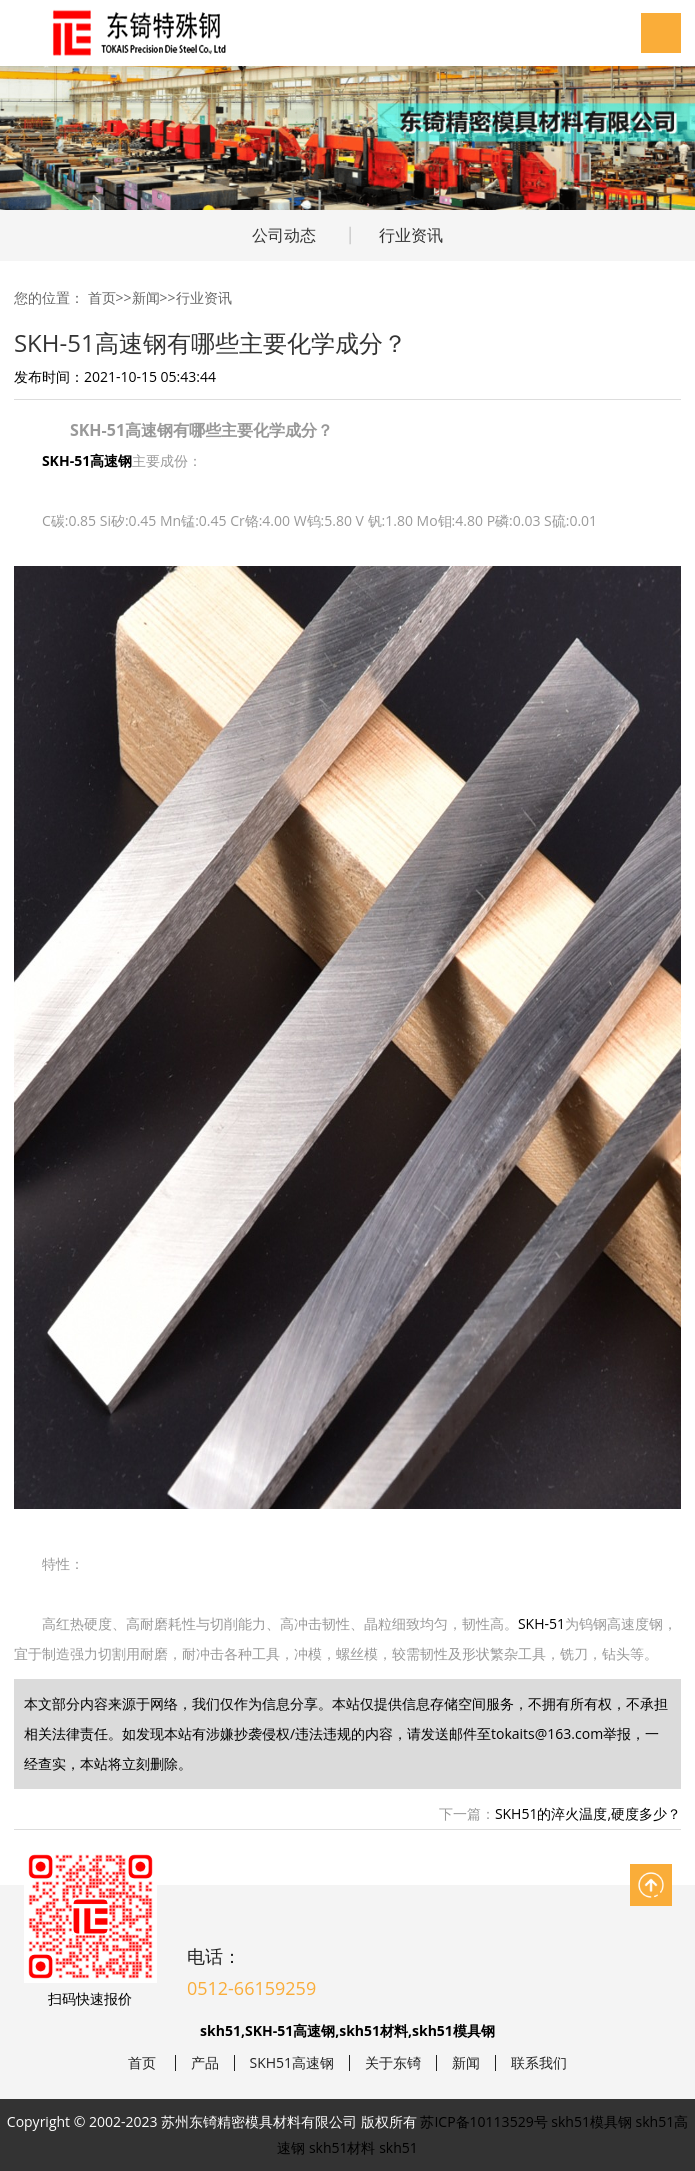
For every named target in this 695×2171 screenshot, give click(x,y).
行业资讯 (411, 235)
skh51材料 (342, 2147)
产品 (205, 2063)
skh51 (398, 2147)
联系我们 (539, 2063)
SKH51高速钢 (292, 2063)
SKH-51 (541, 1623)
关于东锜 (393, 2063)
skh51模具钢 (591, 2121)
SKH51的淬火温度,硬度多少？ (588, 1813)
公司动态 (284, 235)
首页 (102, 297)
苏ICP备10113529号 (483, 2121)
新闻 (146, 297)
